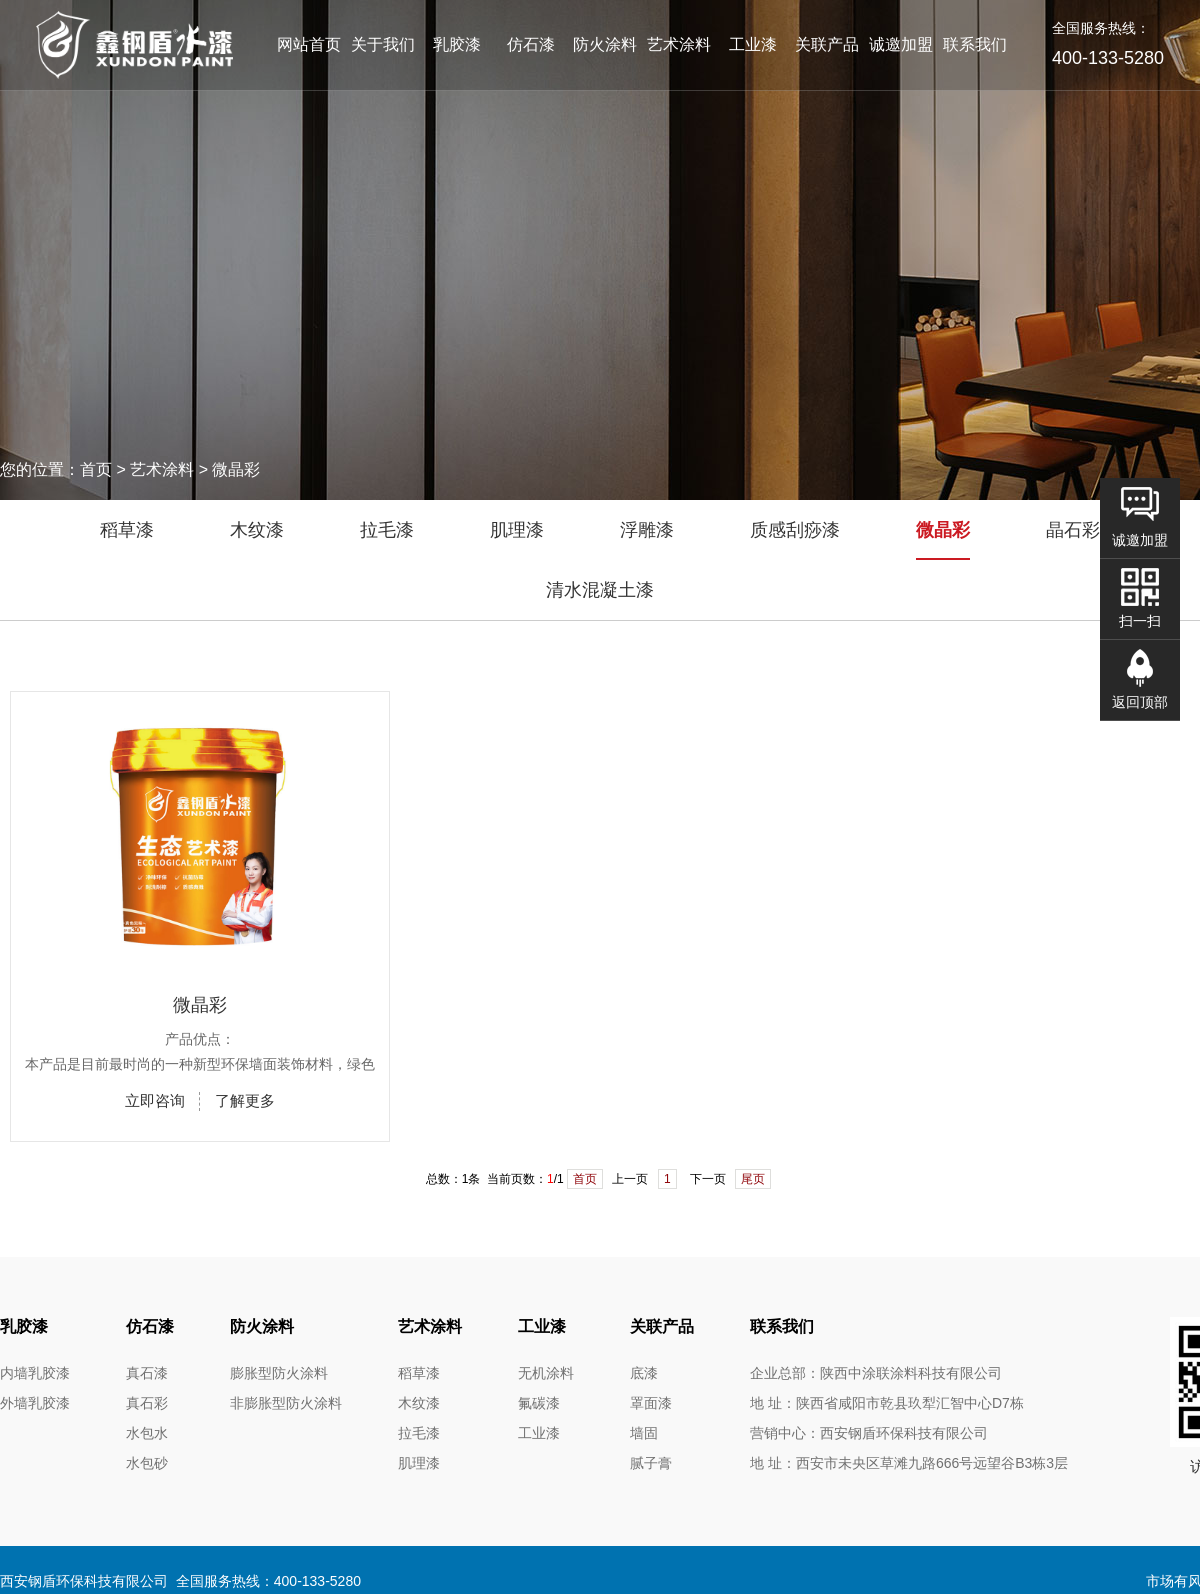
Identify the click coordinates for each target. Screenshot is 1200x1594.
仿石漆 (531, 44)
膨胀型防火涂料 (279, 1373)
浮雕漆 (647, 530)
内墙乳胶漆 (35, 1373)
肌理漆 (517, 530)
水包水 (147, 1433)
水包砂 (147, 1463)
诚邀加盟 (901, 44)
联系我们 (975, 44)
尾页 (753, 1179)
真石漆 (147, 1373)
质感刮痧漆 (795, 530)
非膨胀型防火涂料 (286, 1403)
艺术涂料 (679, 44)
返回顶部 (1140, 702)
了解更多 (245, 1100)
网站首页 (309, 44)
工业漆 (753, 44)
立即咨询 (155, 1100)
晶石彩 (1073, 530)
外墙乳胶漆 (35, 1403)
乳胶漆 (457, 44)
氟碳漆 (539, 1403)
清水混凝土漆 (600, 590)
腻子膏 (651, 1463)
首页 (585, 1179)
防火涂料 (605, 44)
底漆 (644, 1373)
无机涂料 (546, 1373)
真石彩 (147, 1403)
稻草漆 (127, 530)
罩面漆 (651, 1403)
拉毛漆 (387, 530)
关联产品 (827, 44)
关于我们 (383, 44)
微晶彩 (943, 530)
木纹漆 (257, 530)
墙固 (644, 1433)
